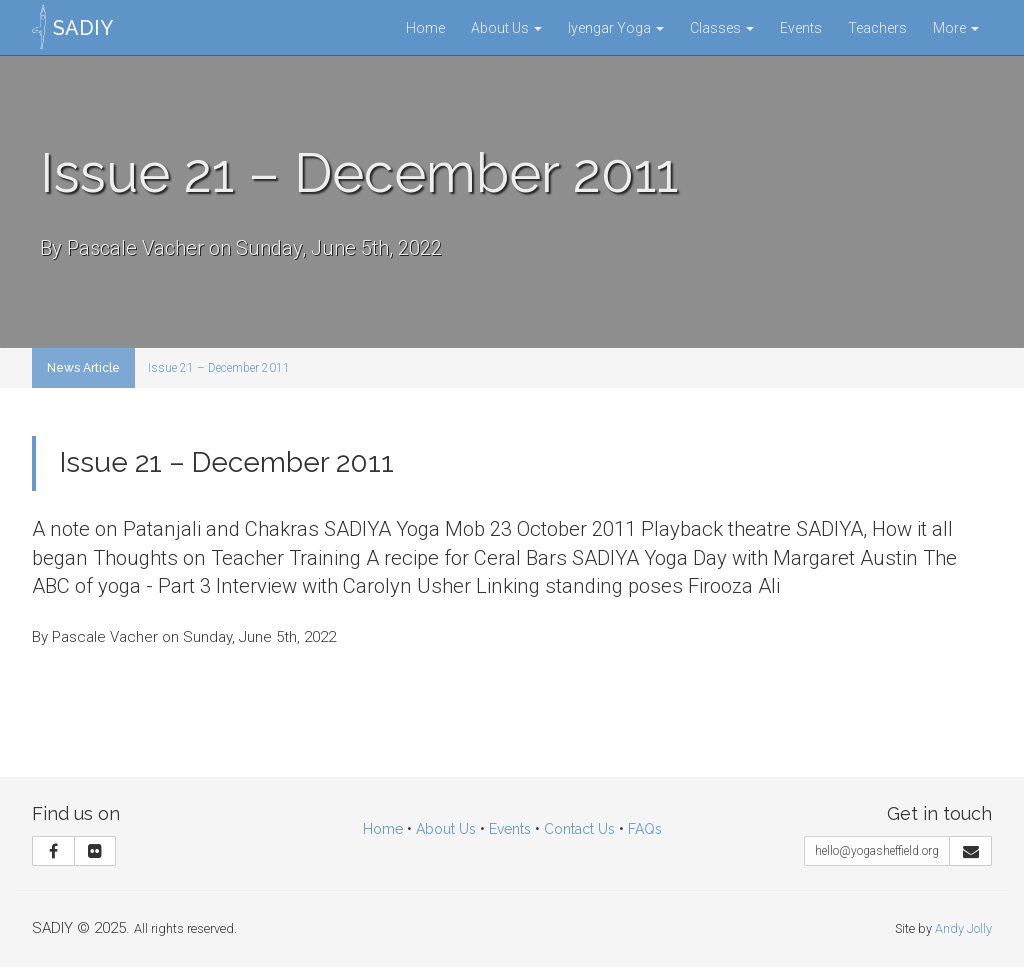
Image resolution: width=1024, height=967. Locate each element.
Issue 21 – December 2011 (219, 368)
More (956, 28)
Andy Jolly (963, 928)
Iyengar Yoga (616, 28)
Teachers (877, 28)
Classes (722, 28)
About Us (506, 28)
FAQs (645, 829)
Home (425, 28)
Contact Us (579, 829)
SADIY (83, 28)
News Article (83, 368)
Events (801, 28)
